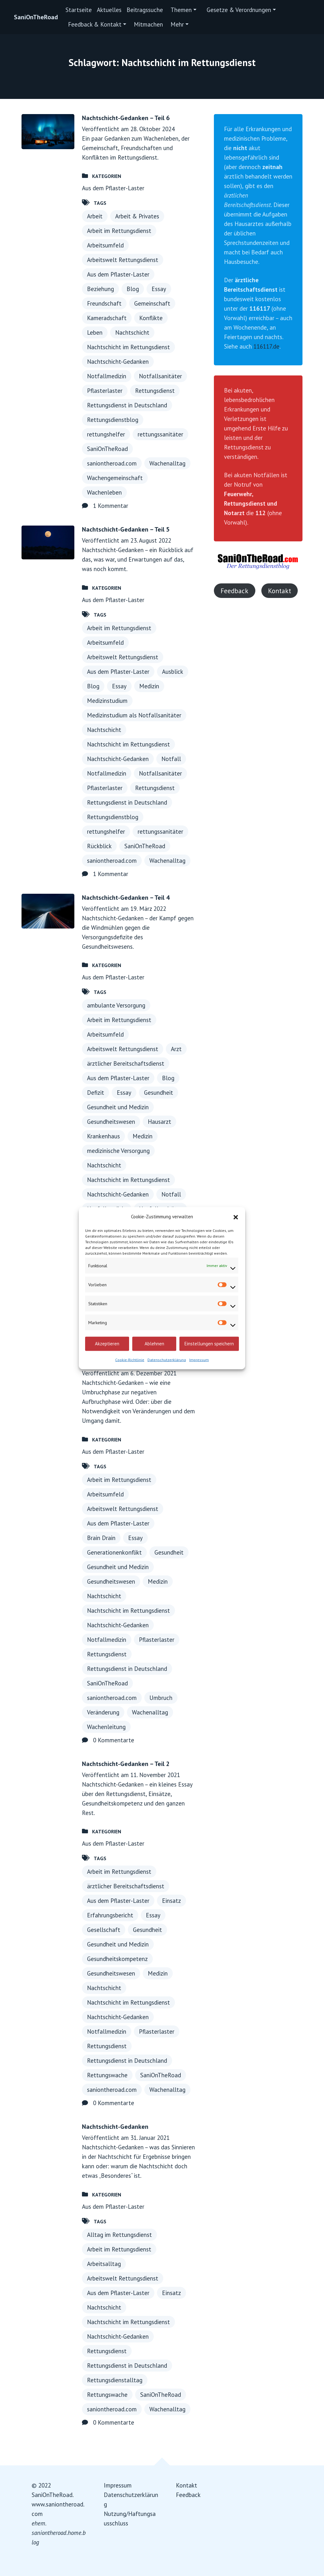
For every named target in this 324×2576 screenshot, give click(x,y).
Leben (95, 332)
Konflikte (151, 318)
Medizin (149, 686)
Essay (159, 289)
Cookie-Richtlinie (129, 1359)
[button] (236, 1216)
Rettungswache (107, 2075)
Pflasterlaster (104, 390)
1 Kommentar (110, 505)
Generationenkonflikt (114, 1552)
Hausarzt (159, 1121)
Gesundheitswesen (111, 1121)
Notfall (171, 759)
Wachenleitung (106, 1727)
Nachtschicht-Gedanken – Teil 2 (126, 1764)
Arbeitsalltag (104, 2264)
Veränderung (103, 1712)
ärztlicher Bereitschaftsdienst (125, 1063)
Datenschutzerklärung (166, 1359)
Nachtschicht (132, 332)
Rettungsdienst (155, 390)
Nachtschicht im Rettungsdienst (128, 347)
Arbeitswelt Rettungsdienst (122, 260)
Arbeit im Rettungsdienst (119, 230)
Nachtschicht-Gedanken (118, 361)
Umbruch (160, 1698)
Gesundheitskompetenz (117, 1959)
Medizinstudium (107, 700)
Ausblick (172, 671)
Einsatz (171, 1900)
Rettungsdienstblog (112, 419)
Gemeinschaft (152, 303)
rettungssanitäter (160, 434)
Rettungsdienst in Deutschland (127, 405)
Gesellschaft (103, 1930)
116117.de (266, 346)
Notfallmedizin (106, 376)
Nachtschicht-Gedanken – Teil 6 (126, 118)
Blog (133, 289)
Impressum (199, 1359)
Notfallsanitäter (160, 376)
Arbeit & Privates (137, 216)
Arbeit (95, 216)
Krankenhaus (103, 1136)
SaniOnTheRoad (36, 17)
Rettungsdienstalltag (114, 2380)
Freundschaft (104, 303)
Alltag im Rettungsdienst (119, 2234)
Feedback (234, 590)
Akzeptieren (107, 1344)
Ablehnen (154, 1344)
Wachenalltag (167, 463)
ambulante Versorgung (116, 1005)
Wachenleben (104, 492)
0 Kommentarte (113, 1740)
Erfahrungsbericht (110, 1915)
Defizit (95, 1092)
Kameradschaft (107, 318)
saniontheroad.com (112, 463)
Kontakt (279, 590)
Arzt (176, 1049)
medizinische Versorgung (118, 1150)
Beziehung (100, 289)
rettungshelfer (106, 434)
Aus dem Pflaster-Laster (113, 188)
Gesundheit (158, 1092)
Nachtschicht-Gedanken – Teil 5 (126, 529)
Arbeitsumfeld (105, 245)
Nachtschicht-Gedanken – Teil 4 (126, 897)
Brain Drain (101, 1538)
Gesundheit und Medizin (118, 1107)
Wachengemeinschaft (115, 478)
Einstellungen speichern (209, 1344)
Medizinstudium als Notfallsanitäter (134, 715)
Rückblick (99, 846)
